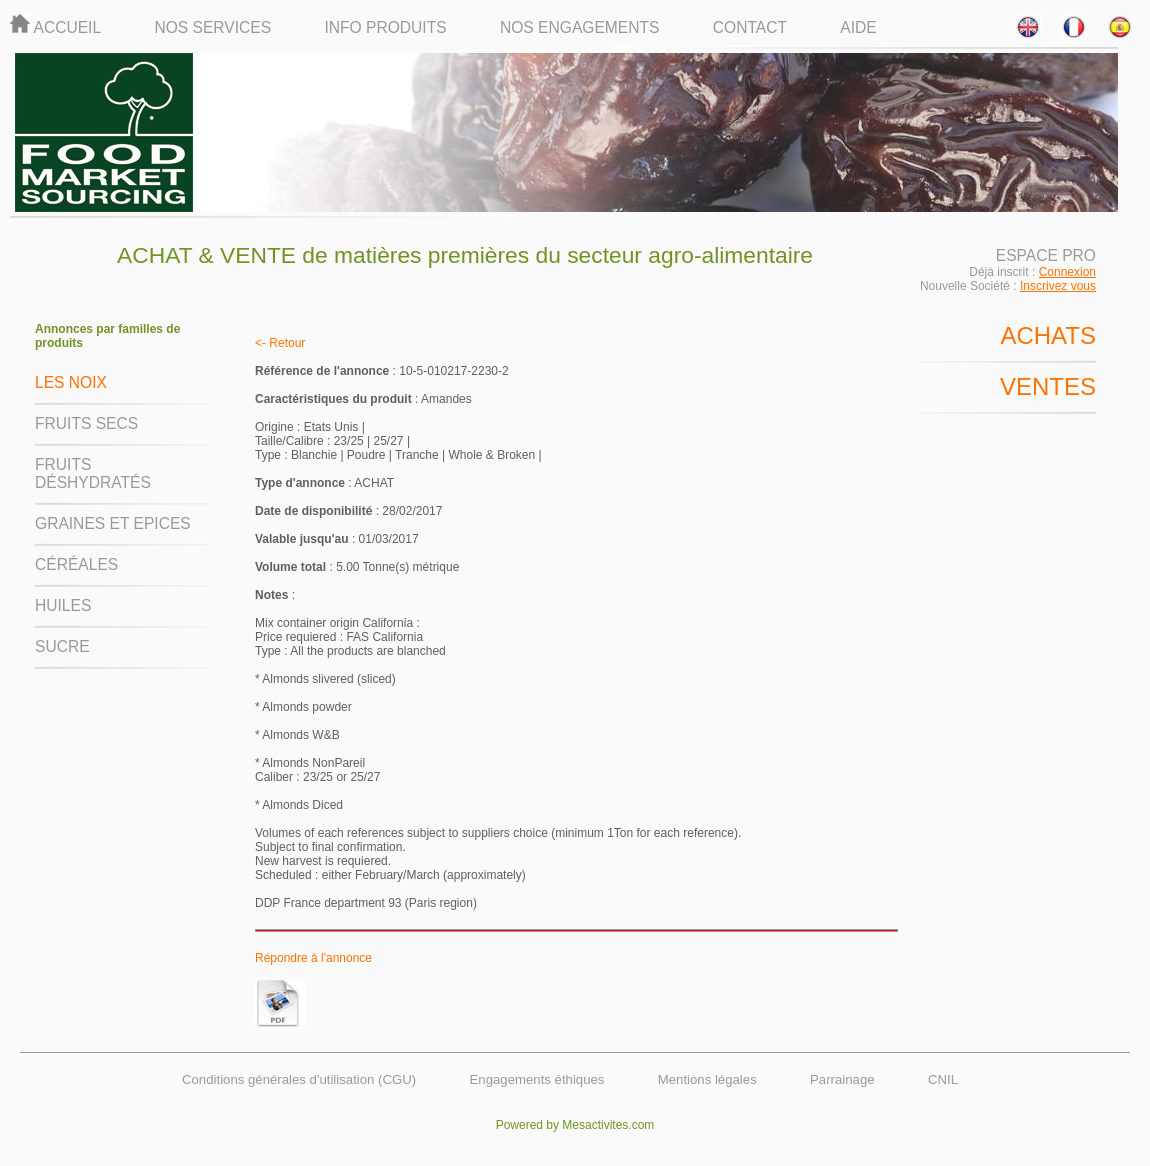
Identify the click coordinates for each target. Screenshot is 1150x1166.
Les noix (71, 382)
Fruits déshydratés (93, 473)
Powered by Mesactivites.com (575, 1125)
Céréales (76, 564)
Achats (1048, 335)
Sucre (62, 646)
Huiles (63, 605)
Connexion (1067, 272)
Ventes (1048, 386)
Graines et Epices (113, 523)
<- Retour (280, 343)
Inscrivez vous (1058, 286)
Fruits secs (86, 423)
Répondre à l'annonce (313, 958)
